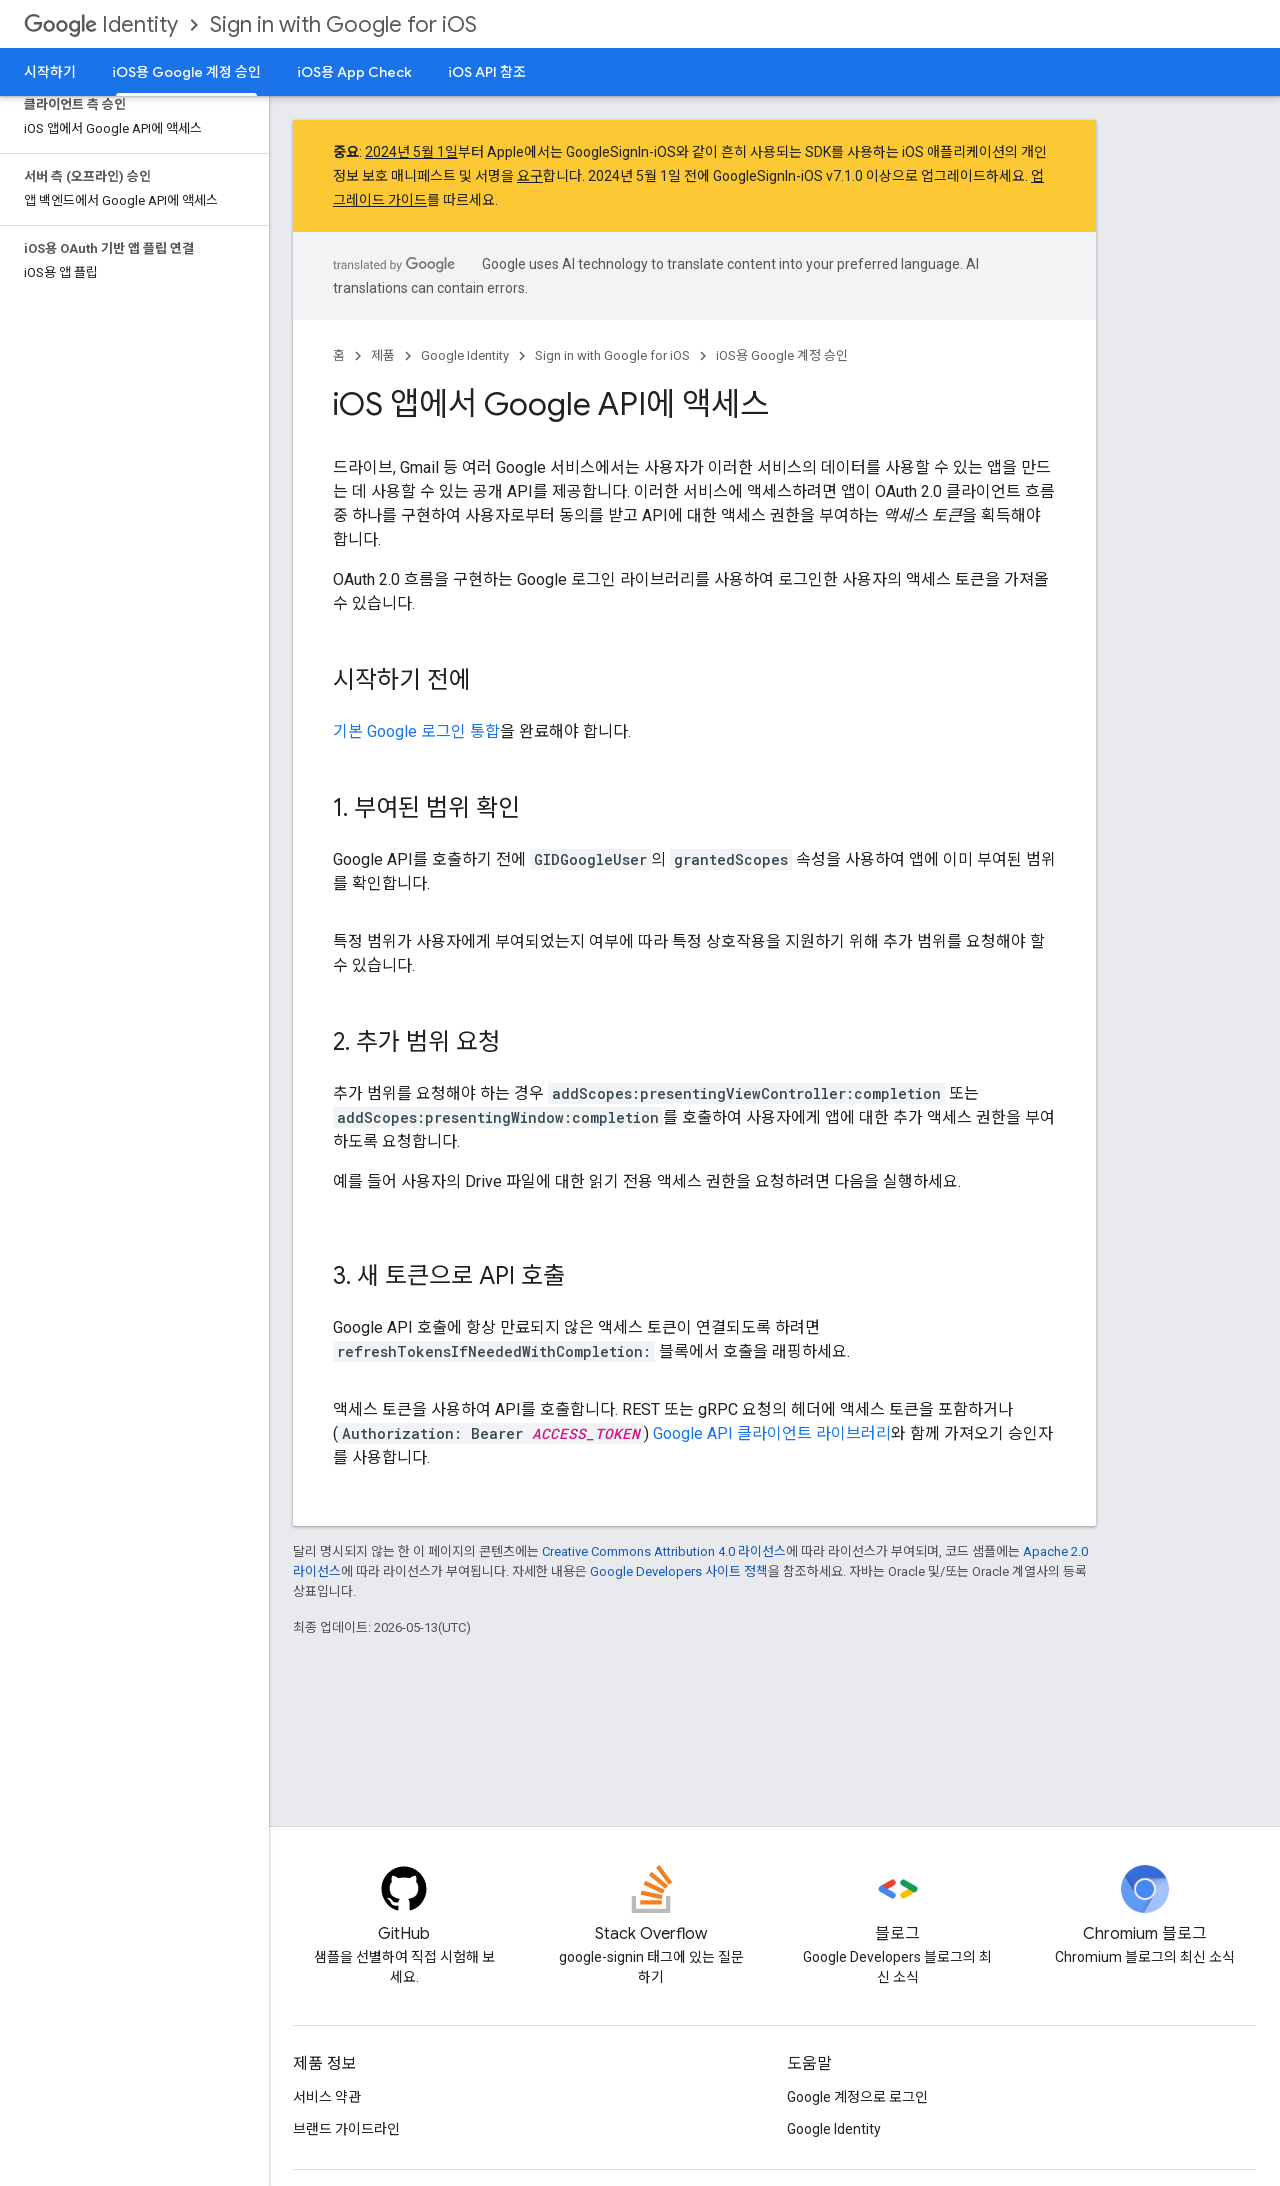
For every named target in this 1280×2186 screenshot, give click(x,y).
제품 (383, 355)
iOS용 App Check (354, 72)
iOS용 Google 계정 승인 (782, 355)
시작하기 (50, 72)
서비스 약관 (327, 2097)
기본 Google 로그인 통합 (416, 731)
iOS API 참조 (487, 72)
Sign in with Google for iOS (343, 24)
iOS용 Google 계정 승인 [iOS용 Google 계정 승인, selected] (186, 72)
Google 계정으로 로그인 (857, 2097)
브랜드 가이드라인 (346, 2129)
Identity (101, 24)
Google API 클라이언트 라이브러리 (772, 1433)
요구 (530, 176)
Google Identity (465, 355)
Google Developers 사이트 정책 (679, 1571)
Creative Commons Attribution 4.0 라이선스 (664, 1551)
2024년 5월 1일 (411, 152)
